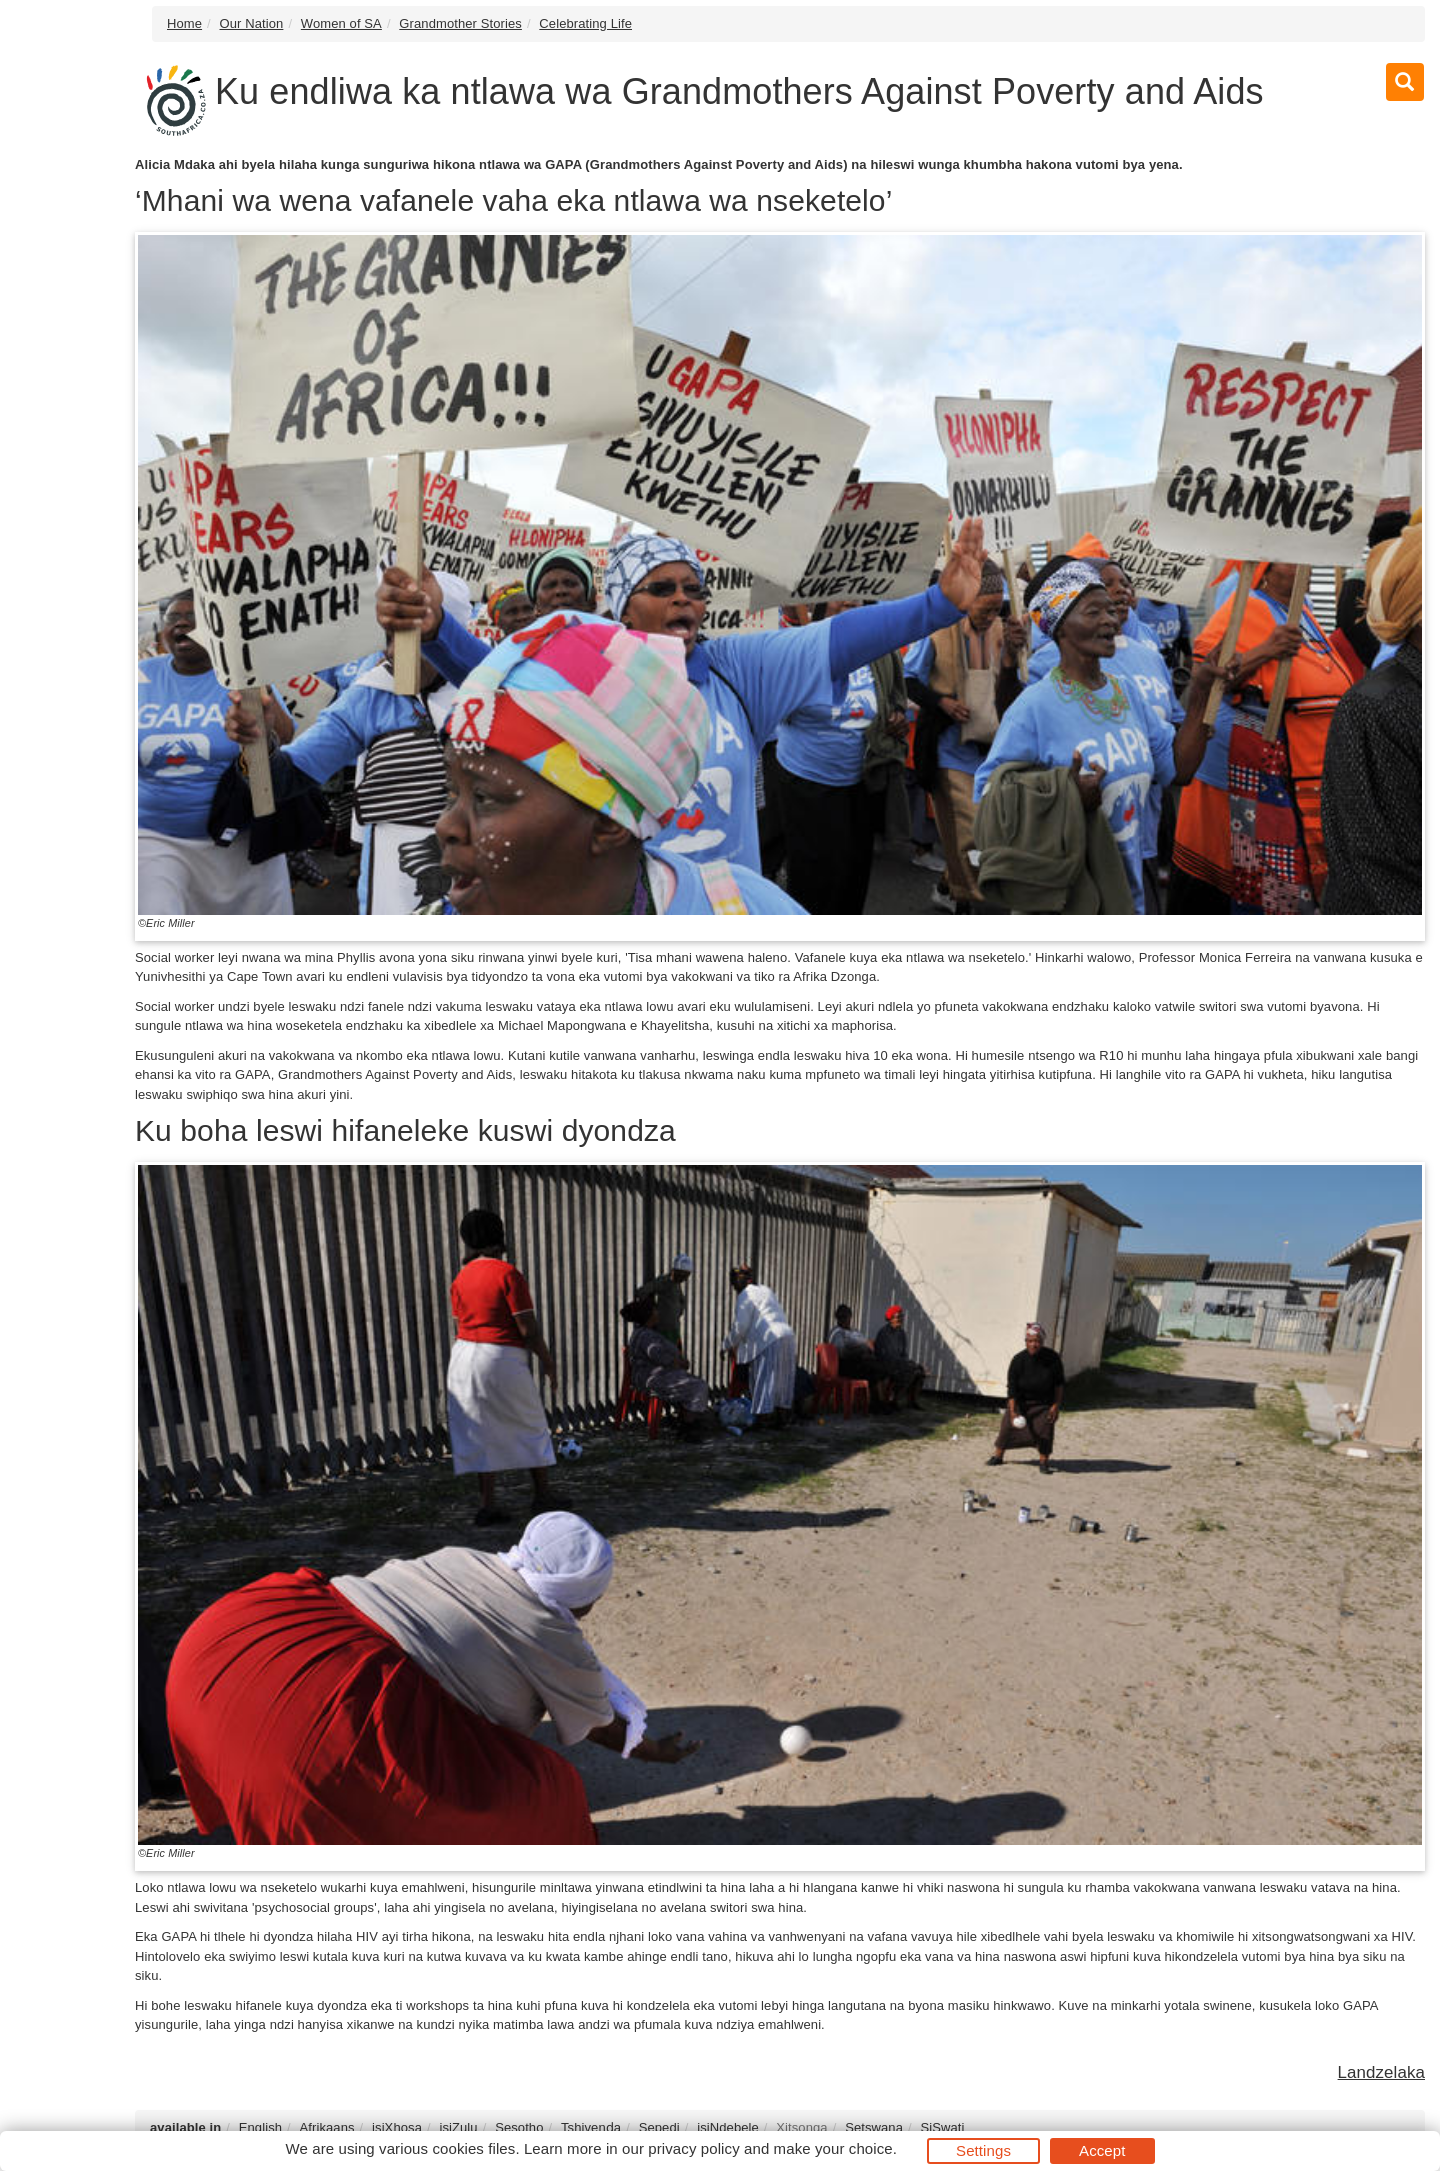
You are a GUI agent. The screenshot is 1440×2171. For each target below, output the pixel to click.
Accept (1102, 2150)
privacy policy (693, 2148)
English (260, 2127)
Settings (983, 2150)
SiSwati (942, 2127)
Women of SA (341, 23)
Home (184, 23)
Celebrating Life (585, 23)
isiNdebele (728, 2127)
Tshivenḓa (591, 2127)
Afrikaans (327, 2127)
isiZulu (458, 2127)
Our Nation (252, 23)
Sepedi (659, 2127)
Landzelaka (1381, 2072)
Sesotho (519, 2127)
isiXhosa (397, 2127)
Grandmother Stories (460, 23)
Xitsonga (801, 2127)
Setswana (874, 2127)
